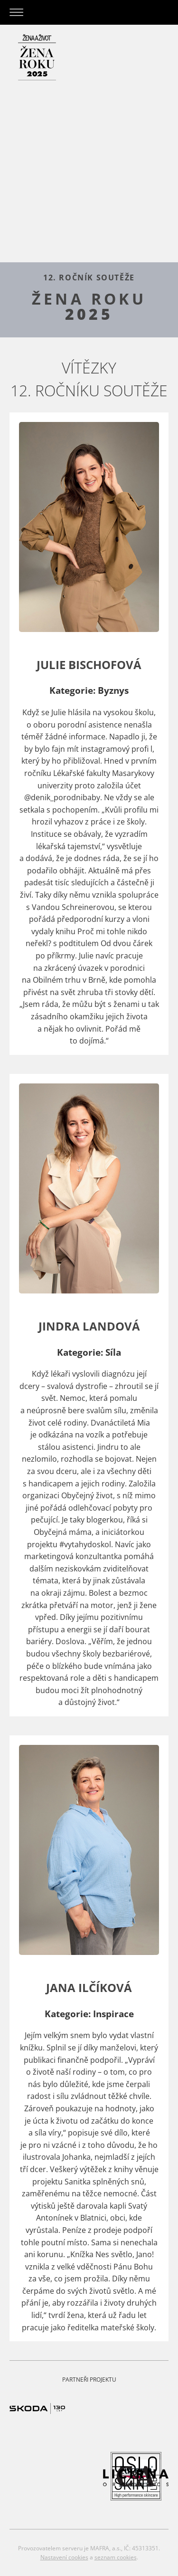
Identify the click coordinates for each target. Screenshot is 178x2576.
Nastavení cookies (64, 2557)
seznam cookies (115, 2557)
